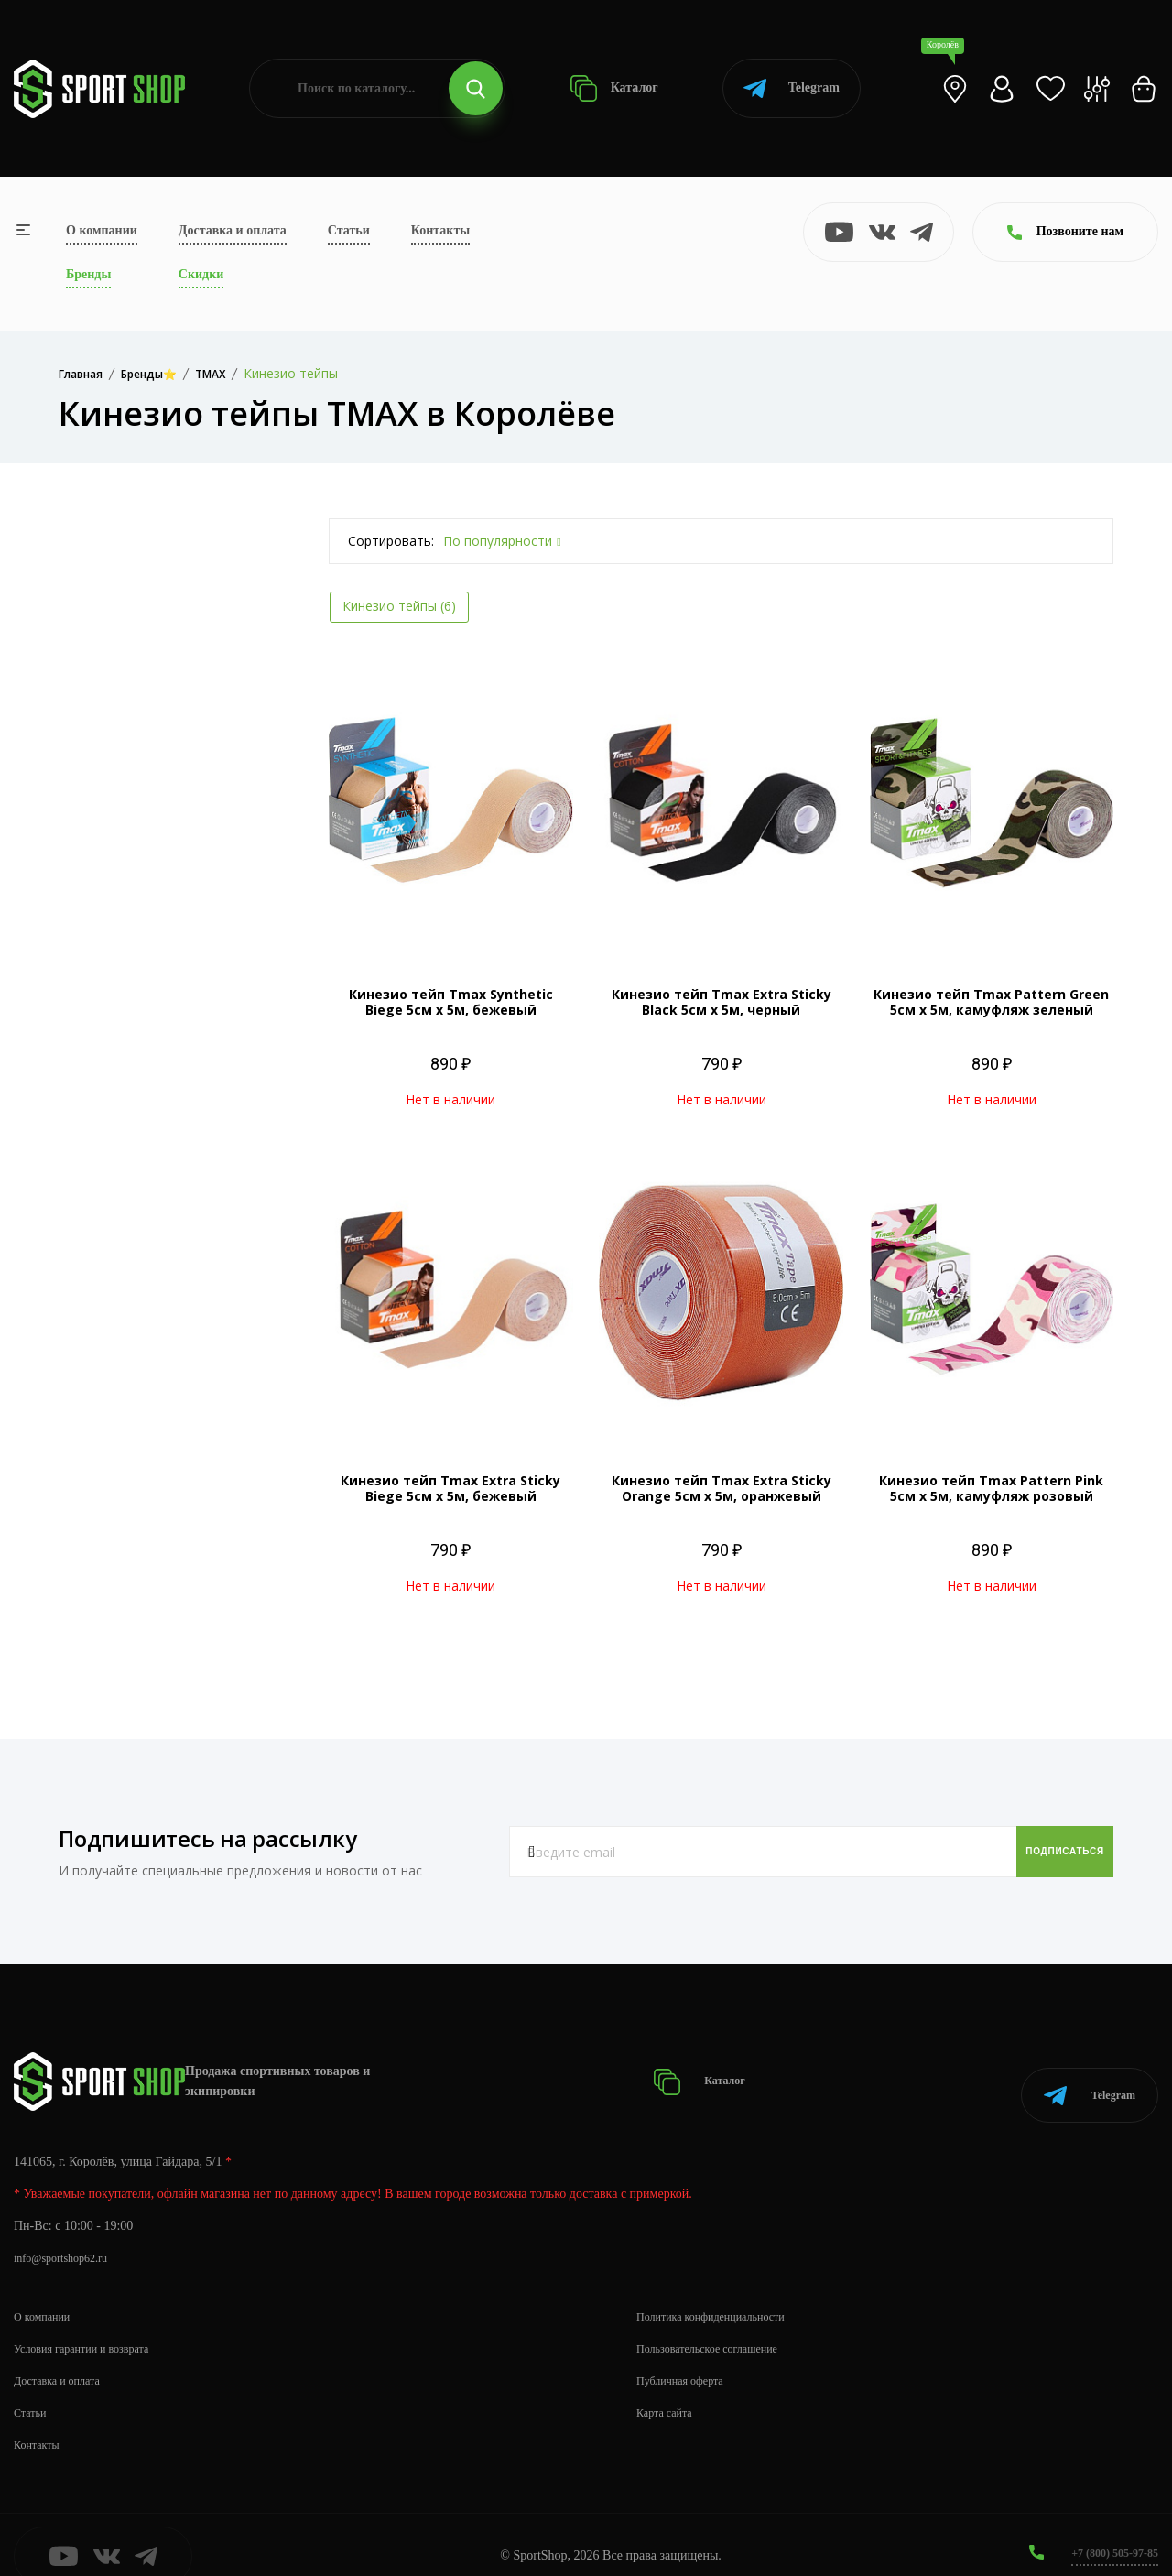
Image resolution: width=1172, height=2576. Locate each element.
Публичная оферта (686, 2357)
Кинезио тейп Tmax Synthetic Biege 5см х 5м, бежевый (451, 1001)
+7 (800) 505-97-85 (1107, 2530)
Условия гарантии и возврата (92, 2325)
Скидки (201, 274)
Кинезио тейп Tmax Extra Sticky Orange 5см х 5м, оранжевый (721, 1488)
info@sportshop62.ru (68, 2235)
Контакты (440, 230)
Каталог (614, 88)
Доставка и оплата (233, 230)
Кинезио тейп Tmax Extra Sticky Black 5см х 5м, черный (721, 1001)
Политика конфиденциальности (722, 2293)
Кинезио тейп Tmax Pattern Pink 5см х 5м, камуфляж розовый (991, 1488)
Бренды (88, 274)
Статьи (349, 230)
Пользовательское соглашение (718, 2325)
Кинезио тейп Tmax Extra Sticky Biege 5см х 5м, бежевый (450, 1488)
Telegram (791, 88)
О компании (101, 230)
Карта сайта (668, 2390)
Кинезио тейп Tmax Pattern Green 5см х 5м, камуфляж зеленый (991, 1001)
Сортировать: (391, 540)
